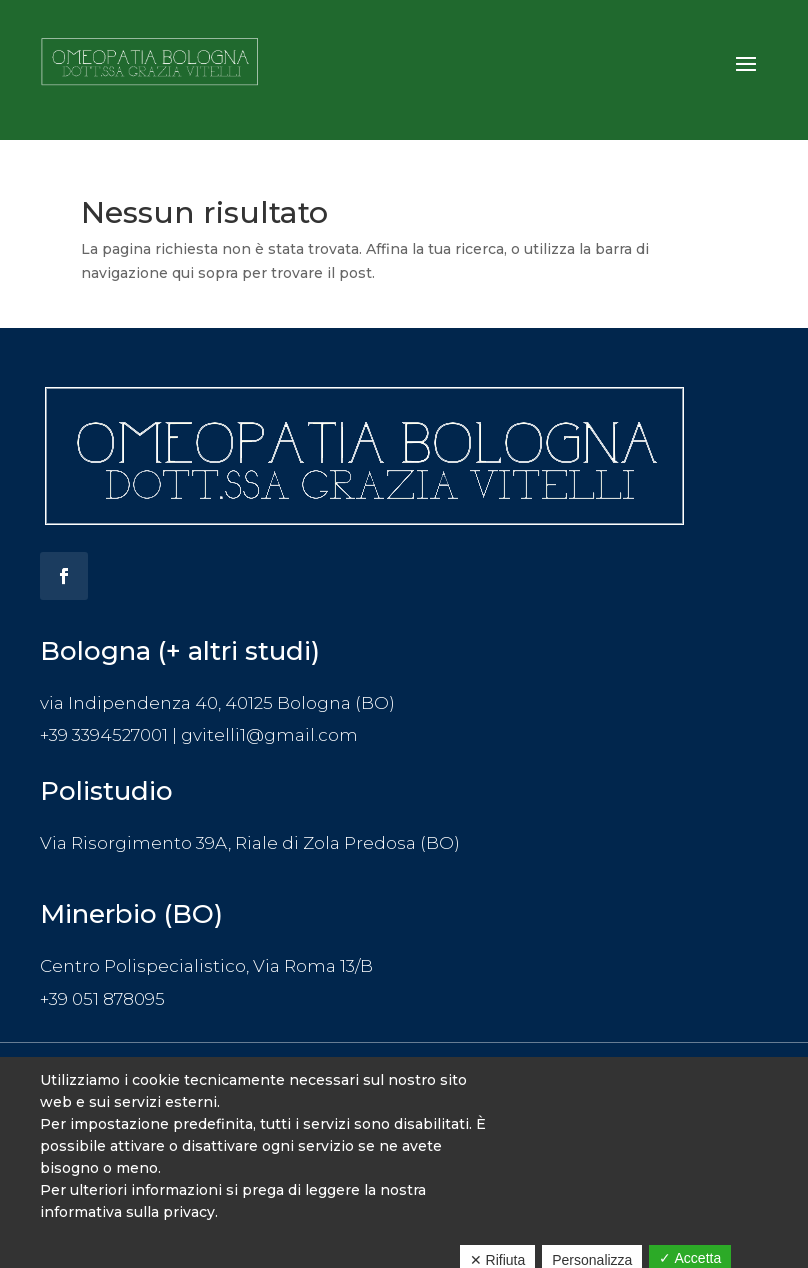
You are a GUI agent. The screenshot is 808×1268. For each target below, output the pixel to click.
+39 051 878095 (102, 999)
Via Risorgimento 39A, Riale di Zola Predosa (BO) (250, 843)
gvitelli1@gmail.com (269, 735)
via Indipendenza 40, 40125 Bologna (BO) (217, 703)
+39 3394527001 (104, 735)
